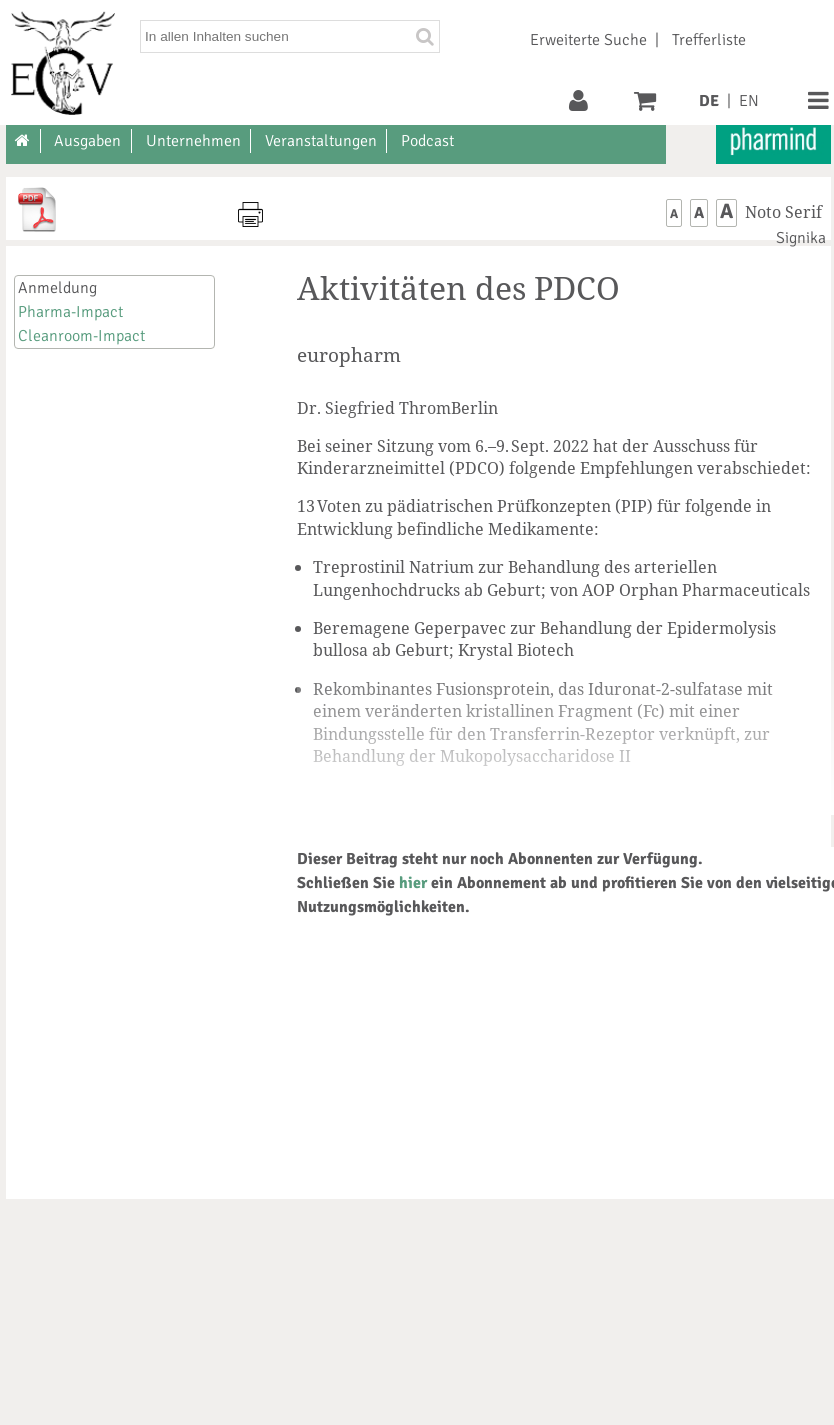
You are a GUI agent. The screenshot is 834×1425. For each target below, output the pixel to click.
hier (413, 883)
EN (749, 101)
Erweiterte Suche (588, 40)
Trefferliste (709, 40)
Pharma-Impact (70, 312)
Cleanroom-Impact (81, 336)
